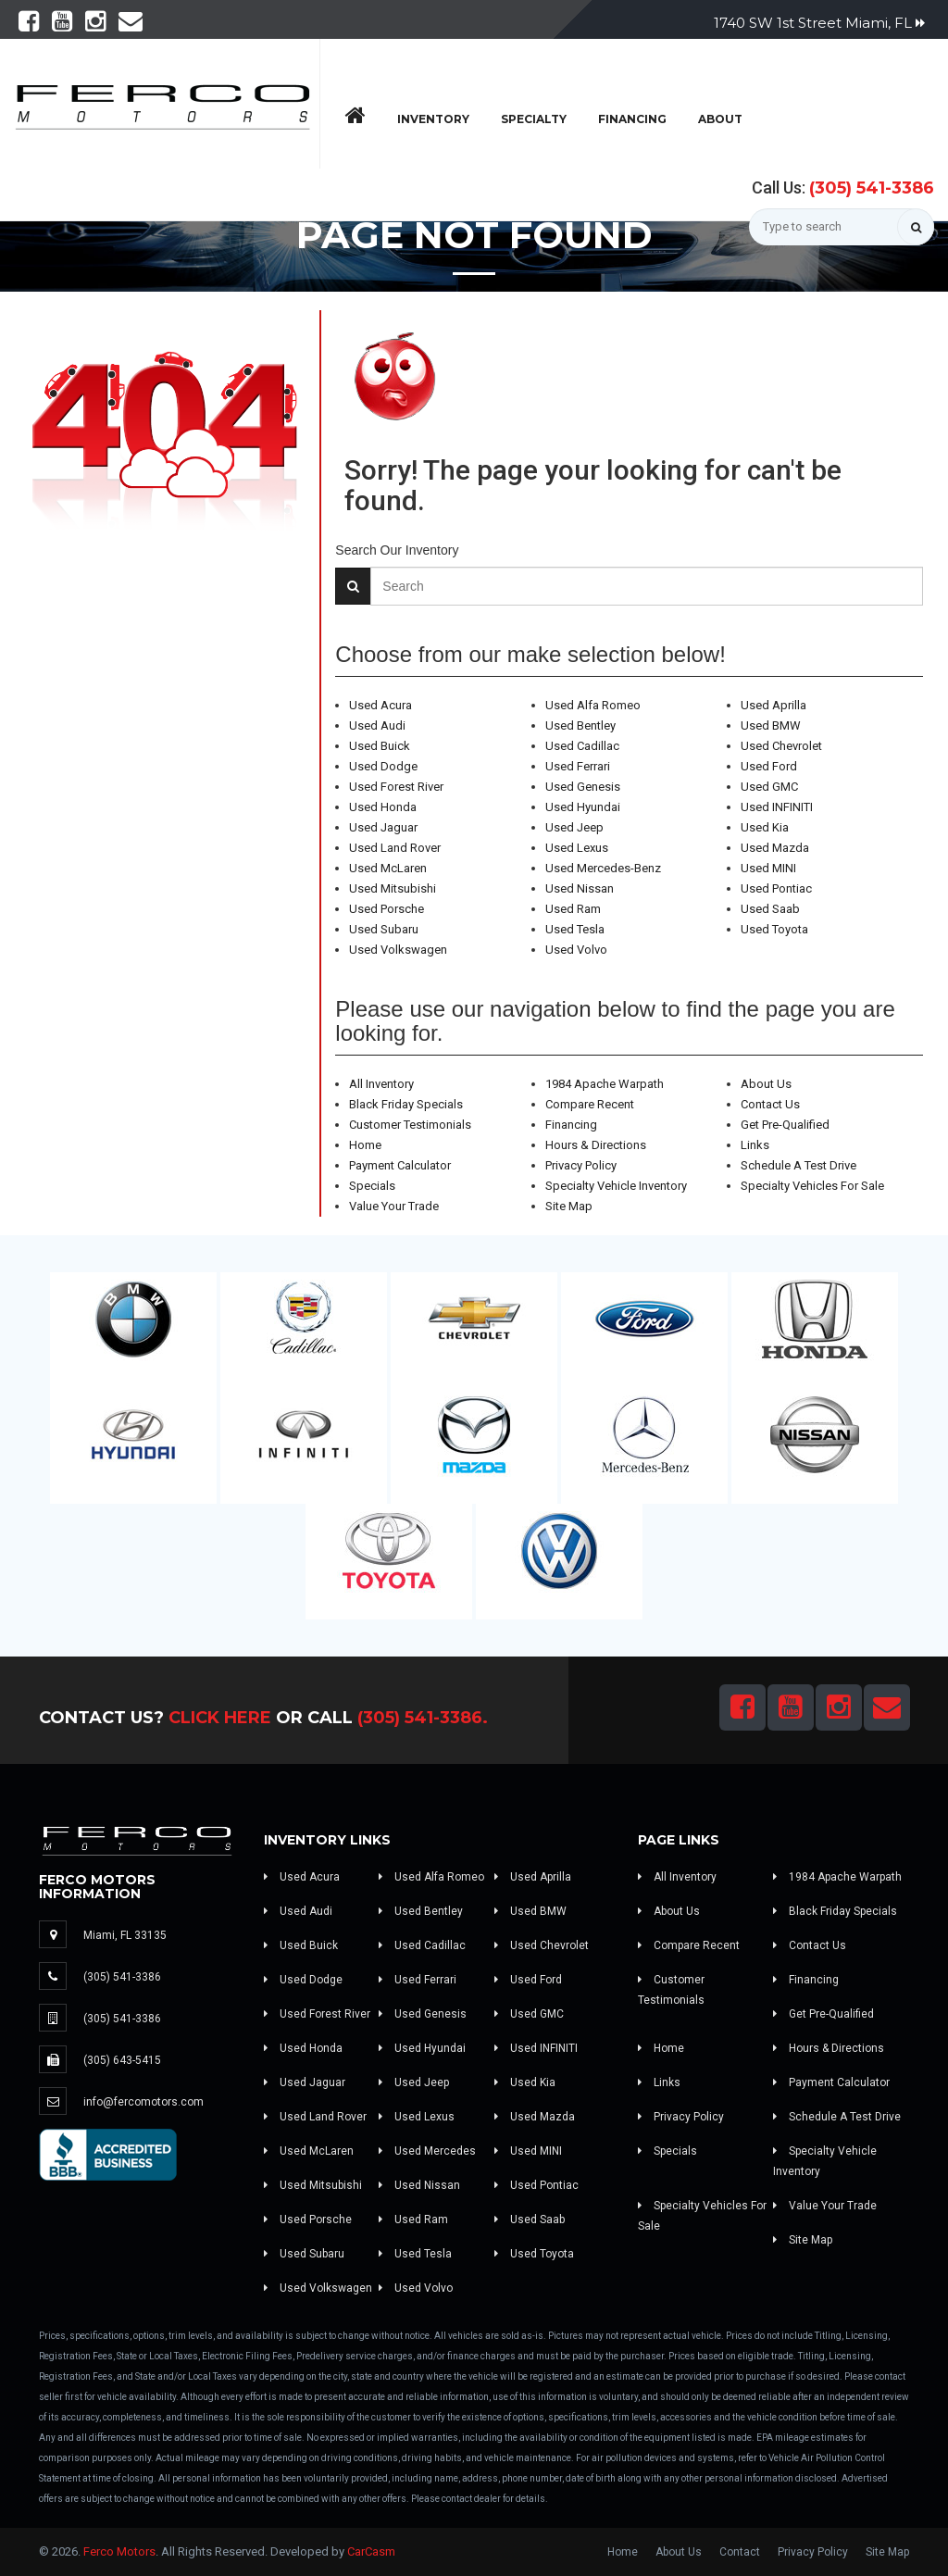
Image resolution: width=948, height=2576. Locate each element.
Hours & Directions (595, 1145)
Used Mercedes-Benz (603, 868)
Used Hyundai (582, 807)
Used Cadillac (582, 746)
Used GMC (769, 787)
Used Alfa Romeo (593, 705)
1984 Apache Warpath (604, 1084)
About (720, 119)
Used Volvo (576, 950)
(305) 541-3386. (422, 1717)
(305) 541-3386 (871, 188)
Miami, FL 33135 (125, 1935)
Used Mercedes (427, 2151)
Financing (632, 119)
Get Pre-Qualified (785, 1125)
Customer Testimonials (410, 1125)
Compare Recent (589, 1104)
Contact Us (770, 1104)
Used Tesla (575, 929)
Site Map (568, 1206)
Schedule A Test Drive (798, 1165)
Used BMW (771, 725)
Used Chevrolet (781, 746)
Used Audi (377, 725)
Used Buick (379, 746)
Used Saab (770, 909)
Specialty (534, 119)
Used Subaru (383, 929)
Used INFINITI (777, 807)
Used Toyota (774, 929)
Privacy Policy (581, 1165)
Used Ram (573, 909)
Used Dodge (383, 766)
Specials (372, 1186)
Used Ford (769, 766)
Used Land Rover (395, 848)
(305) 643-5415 (122, 2060)
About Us (766, 1084)
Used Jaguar (383, 827)
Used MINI (768, 868)
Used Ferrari (577, 766)
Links (755, 1145)
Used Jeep (574, 827)
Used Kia (765, 827)
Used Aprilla (773, 705)
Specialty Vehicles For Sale (812, 1186)
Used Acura (380, 705)
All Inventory (381, 1084)
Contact (739, 2551)
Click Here (219, 1717)
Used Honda (383, 807)
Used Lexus (576, 848)
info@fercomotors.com (143, 2101)
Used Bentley (580, 725)
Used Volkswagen (398, 950)
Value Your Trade (394, 1206)
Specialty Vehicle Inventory (616, 1186)
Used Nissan (579, 888)
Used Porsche (386, 909)
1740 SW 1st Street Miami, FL (819, 22)
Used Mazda (775, 848)
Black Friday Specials (406, 1104)
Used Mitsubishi (392, 888)
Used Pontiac (776, 888)
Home (365, 1145)
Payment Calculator (400, 1165)
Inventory (433, 119)
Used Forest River (396, 787)
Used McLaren (388, 868)
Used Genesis (582, 787)
